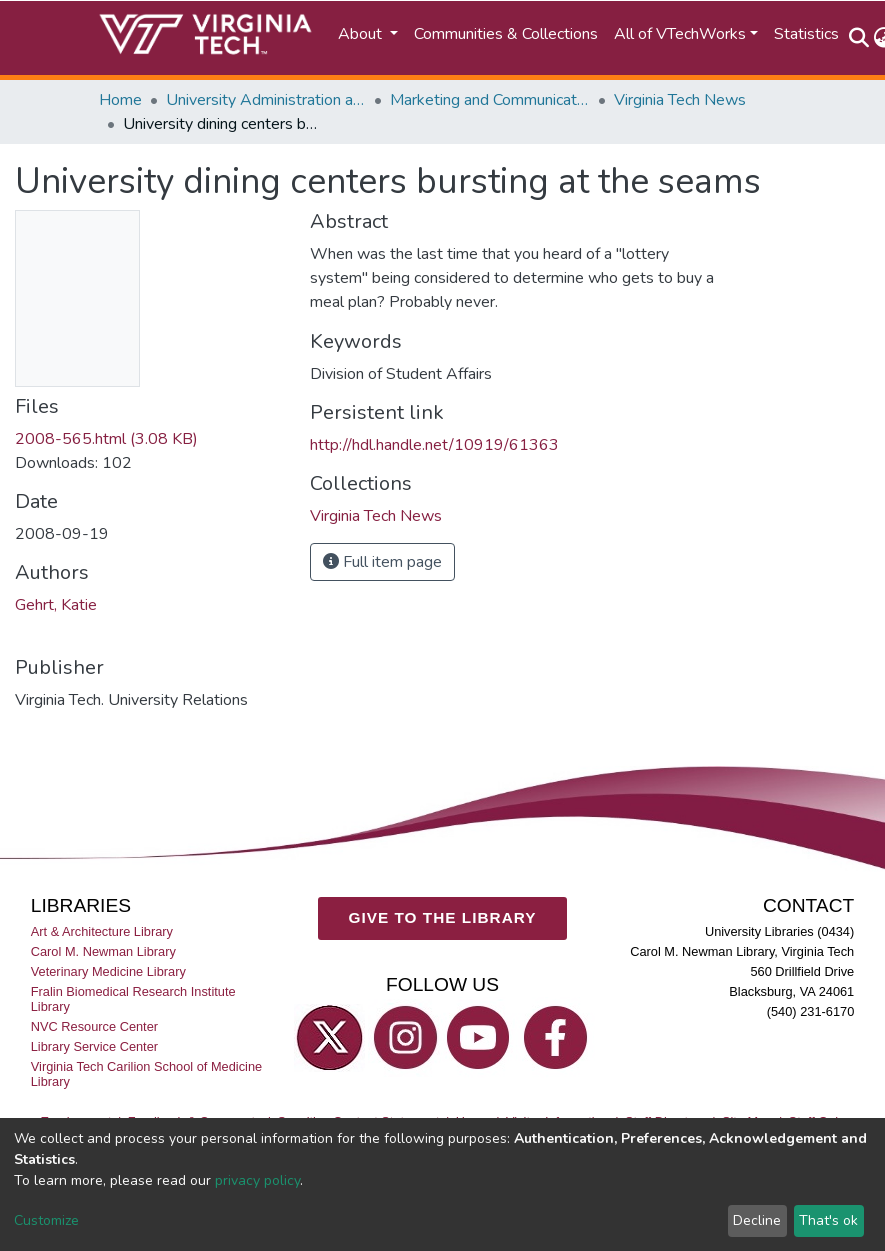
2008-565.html (106, 439)
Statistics (806, 34)
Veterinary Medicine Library (108, 971)
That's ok (828, 1220)
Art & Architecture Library (102, 931)
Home (120, 100)
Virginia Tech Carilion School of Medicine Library (146, 1074)
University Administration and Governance (266, 100)
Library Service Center (94, 1046)
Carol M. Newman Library (103, 951)
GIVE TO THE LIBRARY (443, 917)
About (362, 34)
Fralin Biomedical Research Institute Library (133, 999)
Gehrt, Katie (56, 605)
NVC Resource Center (94, 1026)
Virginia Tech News (680, 100)
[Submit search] (859, 38)
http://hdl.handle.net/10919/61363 (434, 445)
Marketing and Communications (490, 100)
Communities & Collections (506, 34)
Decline (757, 1220)
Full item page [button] (382, 562)
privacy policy (257, 1180)
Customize (46, 1220)
